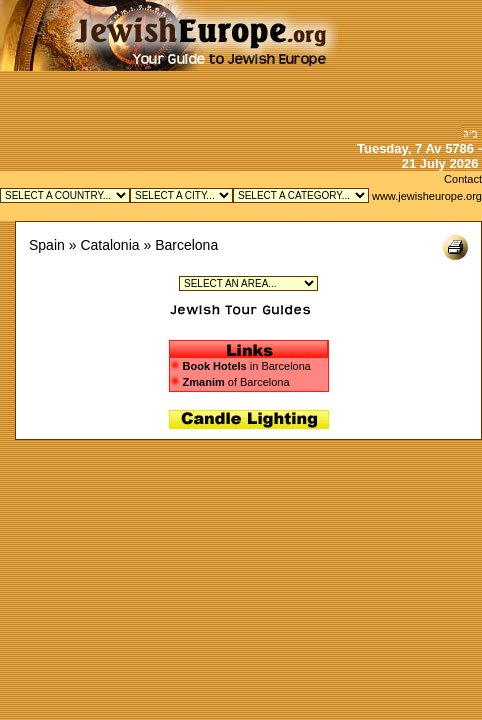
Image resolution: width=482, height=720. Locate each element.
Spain (47, 245)
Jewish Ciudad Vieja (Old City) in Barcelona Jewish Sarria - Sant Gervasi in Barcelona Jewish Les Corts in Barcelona (248, 283)
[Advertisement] (410, 62)
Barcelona (186, 245)
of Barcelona (230, 382)
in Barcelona (247, 366)
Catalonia (109, 245)
